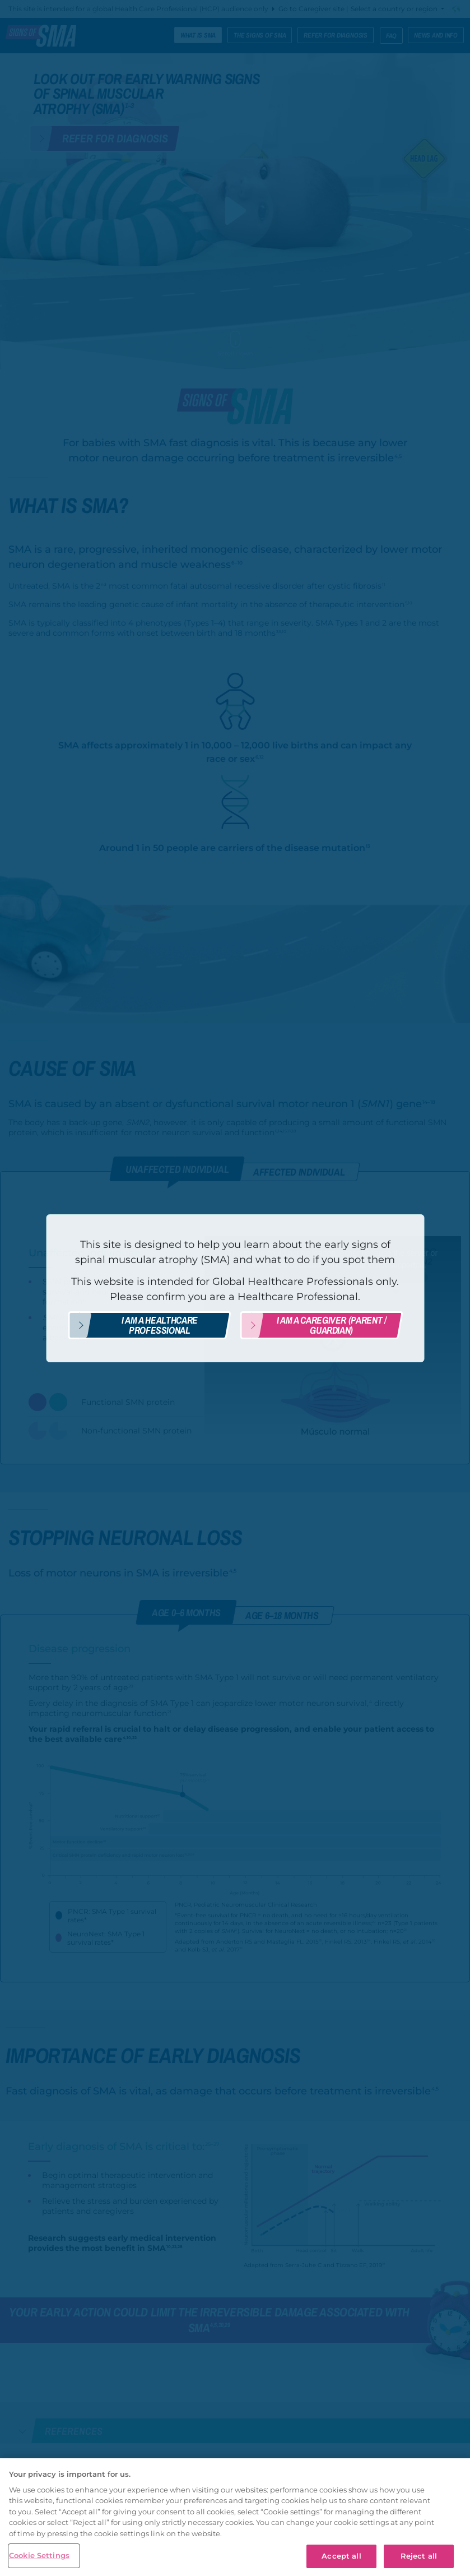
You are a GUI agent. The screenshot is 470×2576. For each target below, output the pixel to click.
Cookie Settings (39, 2555)
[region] (235, 2517)
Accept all (341, 2555)
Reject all (419, 2555)
